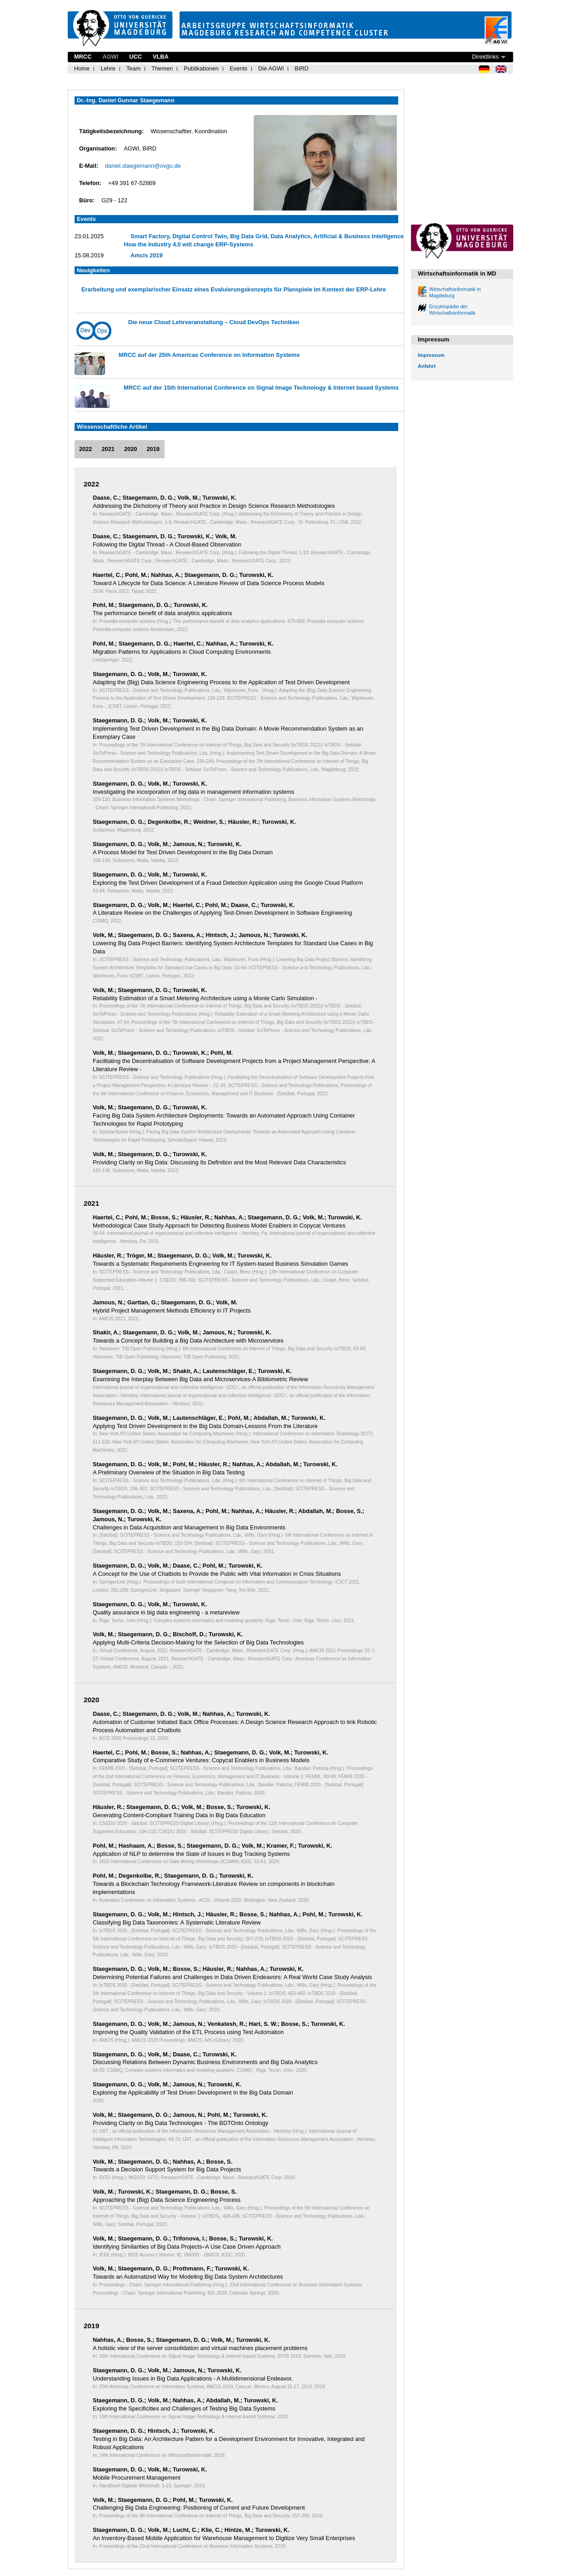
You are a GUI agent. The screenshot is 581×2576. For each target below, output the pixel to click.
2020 (130, 449)
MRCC (82, 56)
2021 (107, 449)
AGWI (110, 56)
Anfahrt (427, 366)
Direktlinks (485, 56)
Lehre (107, 68)
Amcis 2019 (146, 255)
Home (82, 68)
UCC (135, 56)
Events (238, 68)
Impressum (431, 355)
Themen (162, 68)
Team (133, 68)
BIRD (302, 68)
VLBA (161, 56)
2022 (85, 449)
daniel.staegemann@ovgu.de (143, 165)
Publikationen (201, 68)
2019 (152, 449)
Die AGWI (271, 68)
